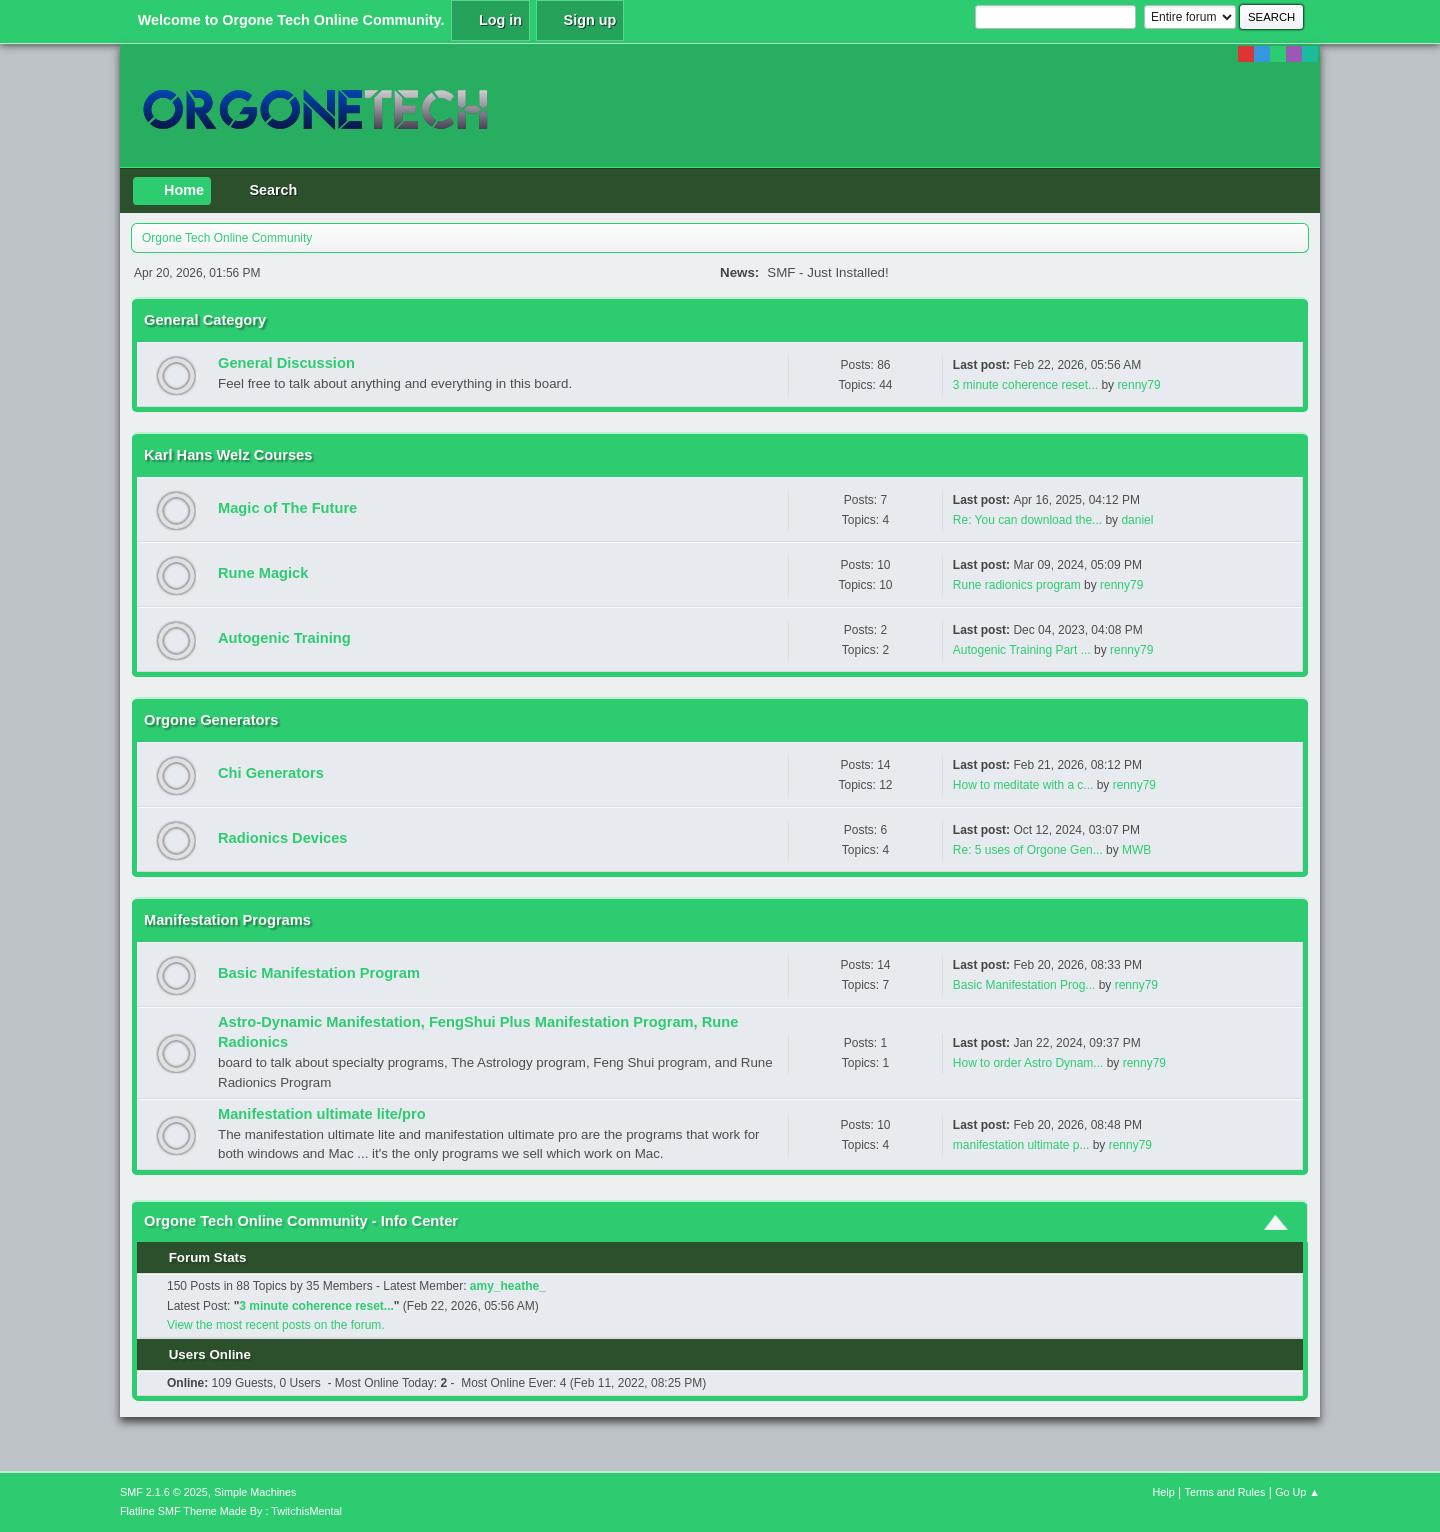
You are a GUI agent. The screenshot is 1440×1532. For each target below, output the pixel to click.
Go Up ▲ (1297, 1492)
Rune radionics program (1018, 585)
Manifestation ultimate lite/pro (322, 1114)
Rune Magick (263, 573)
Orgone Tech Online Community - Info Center (301, 1221)
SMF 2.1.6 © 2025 (164, 1492)
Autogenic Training (284, 638)
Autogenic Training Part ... (1022, 650)
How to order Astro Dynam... (1028, 1063)
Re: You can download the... (1027, 520)
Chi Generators (271, 773)
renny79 (1138, 385)
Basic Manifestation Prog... (1024, 985)
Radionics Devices (283, 838)
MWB (1136, 850)
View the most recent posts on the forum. (276, 1325)
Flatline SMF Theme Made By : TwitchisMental (231, 1511)
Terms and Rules (1225, 1492)
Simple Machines (255, 1492)
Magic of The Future (287, 508)
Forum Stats (197, 1257)
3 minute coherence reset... (1025, 385)
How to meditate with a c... (1023, 785)
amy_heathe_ (508, 1286)
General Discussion (286, 363)
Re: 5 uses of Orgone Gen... (1028, 850)
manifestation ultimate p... (1021, 1145)
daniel (1137, 520)
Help (1164, 1492)
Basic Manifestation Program (319, 973)
